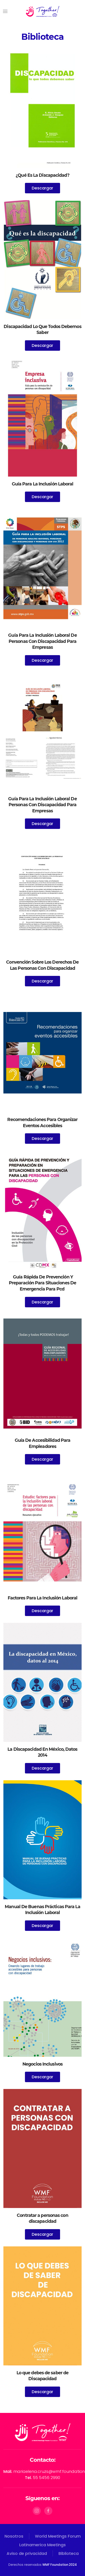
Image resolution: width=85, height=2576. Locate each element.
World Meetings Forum (58, 2536)
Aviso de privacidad (27, 2553)
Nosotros (14, 2536)
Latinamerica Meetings (42, 2545)
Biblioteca (68, 2553)
